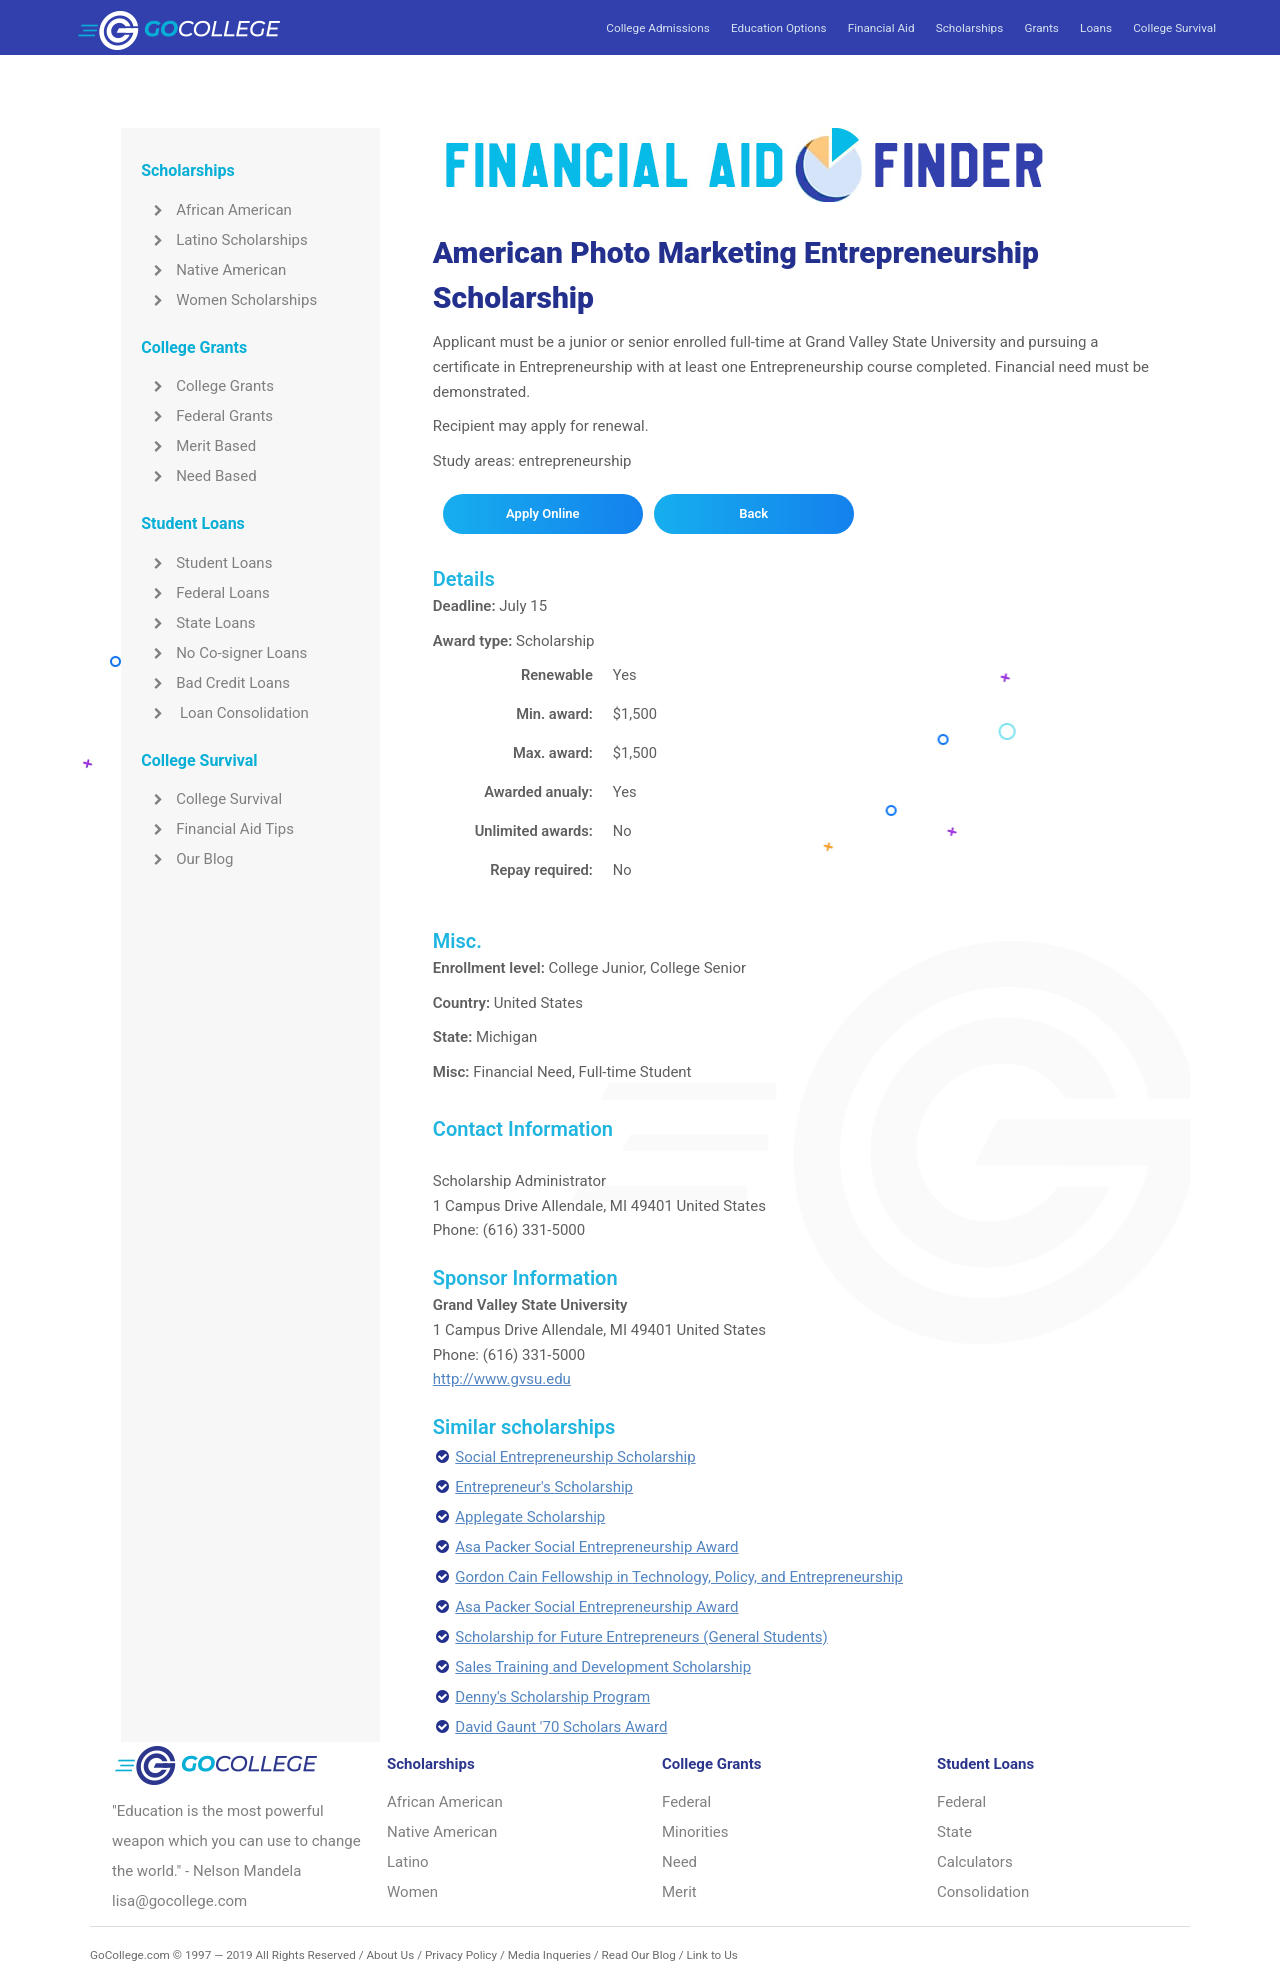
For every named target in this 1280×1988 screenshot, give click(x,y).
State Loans (198, 623)
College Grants (207, 386)
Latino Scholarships (224, 240)
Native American (213, 270)
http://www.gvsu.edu (502, 1379)
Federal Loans (205, 593)
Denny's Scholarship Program (552, 1697)
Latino (408, 1862)
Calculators (975, 1862)
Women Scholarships (229, 300)
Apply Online (542, 513)
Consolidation (983, 1892)
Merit (679, 1892)
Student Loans (206, 563)
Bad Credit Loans (215, 683)
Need (679, 1862)
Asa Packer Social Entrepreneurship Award (596, 1547)
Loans (1096, 28)
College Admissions (657, 28)
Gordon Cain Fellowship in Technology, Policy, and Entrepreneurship (679, 1577)
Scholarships (969, 28)
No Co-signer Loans (224, 653)
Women (412, 1892)
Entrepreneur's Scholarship (544, 1487)
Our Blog (187, 859)
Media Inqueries (549, 1955)
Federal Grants (207, 416)
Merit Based (198, 446)
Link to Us (711, 1955)
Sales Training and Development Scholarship (603, 1667)
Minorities (695, 1832)
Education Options (778, 28)
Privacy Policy (461, 1955)
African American (216, 210)
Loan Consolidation (225, 713)
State (954, 1832)
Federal (686, 1802)
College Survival (1174, 28)
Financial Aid (881, 28)
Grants (1041, 28)
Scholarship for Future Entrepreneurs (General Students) (641, 1637)
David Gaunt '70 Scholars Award (561, 1727)
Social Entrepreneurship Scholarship (575, 1457)
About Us (390, 1955)
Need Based (198, 476)
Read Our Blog (639, 1955)
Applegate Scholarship (530, 1517)
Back (753, 513)
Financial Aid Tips (217, 829)
